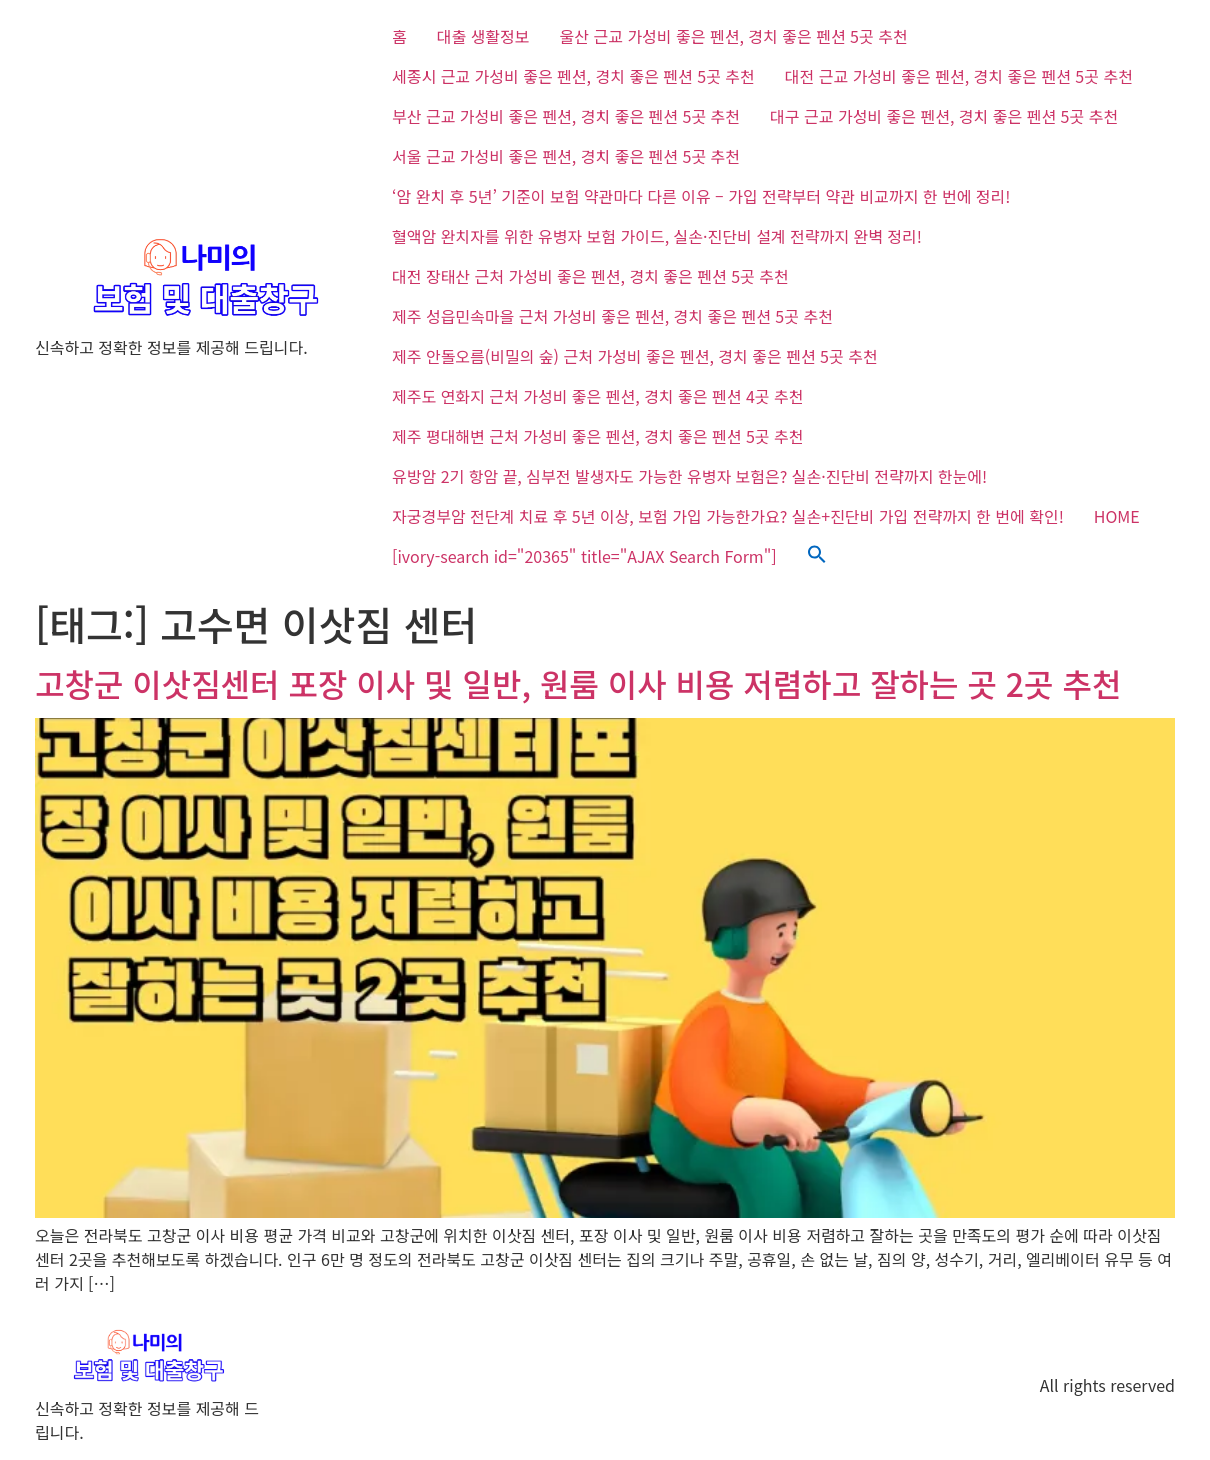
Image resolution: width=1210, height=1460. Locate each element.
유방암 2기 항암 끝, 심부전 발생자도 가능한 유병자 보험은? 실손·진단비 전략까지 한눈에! (689, 476)
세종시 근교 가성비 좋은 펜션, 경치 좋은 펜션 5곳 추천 (573, 76)
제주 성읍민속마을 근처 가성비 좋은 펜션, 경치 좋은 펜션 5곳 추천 (612, 316)
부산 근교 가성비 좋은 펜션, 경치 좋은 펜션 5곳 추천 (566, 116)
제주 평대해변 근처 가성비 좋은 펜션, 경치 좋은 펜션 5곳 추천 (597, 436)
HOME (1117, 516)
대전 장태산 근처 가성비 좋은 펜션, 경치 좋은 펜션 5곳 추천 (590, 276)
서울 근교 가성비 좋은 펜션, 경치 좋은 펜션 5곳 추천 (566, 156)
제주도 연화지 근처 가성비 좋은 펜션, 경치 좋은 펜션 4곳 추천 (597, 396)
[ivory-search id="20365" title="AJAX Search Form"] (584, 556)
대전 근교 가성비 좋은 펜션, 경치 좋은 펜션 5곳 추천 (959, 76)
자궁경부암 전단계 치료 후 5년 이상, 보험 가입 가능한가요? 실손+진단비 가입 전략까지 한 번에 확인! (728, 516)
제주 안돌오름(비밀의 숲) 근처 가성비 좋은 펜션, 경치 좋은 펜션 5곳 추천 (635, 356)
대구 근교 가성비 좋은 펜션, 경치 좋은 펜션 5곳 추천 (944, 116)
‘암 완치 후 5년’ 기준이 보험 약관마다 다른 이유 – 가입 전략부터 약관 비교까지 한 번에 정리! (701, 196)
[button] (817, 556)
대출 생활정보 (483, 36)
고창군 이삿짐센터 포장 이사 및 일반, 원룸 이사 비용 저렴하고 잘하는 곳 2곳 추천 (578, 683)
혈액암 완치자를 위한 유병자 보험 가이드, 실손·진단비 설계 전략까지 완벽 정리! (657, 236)
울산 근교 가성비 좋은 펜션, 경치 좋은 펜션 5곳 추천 (734, 36)
